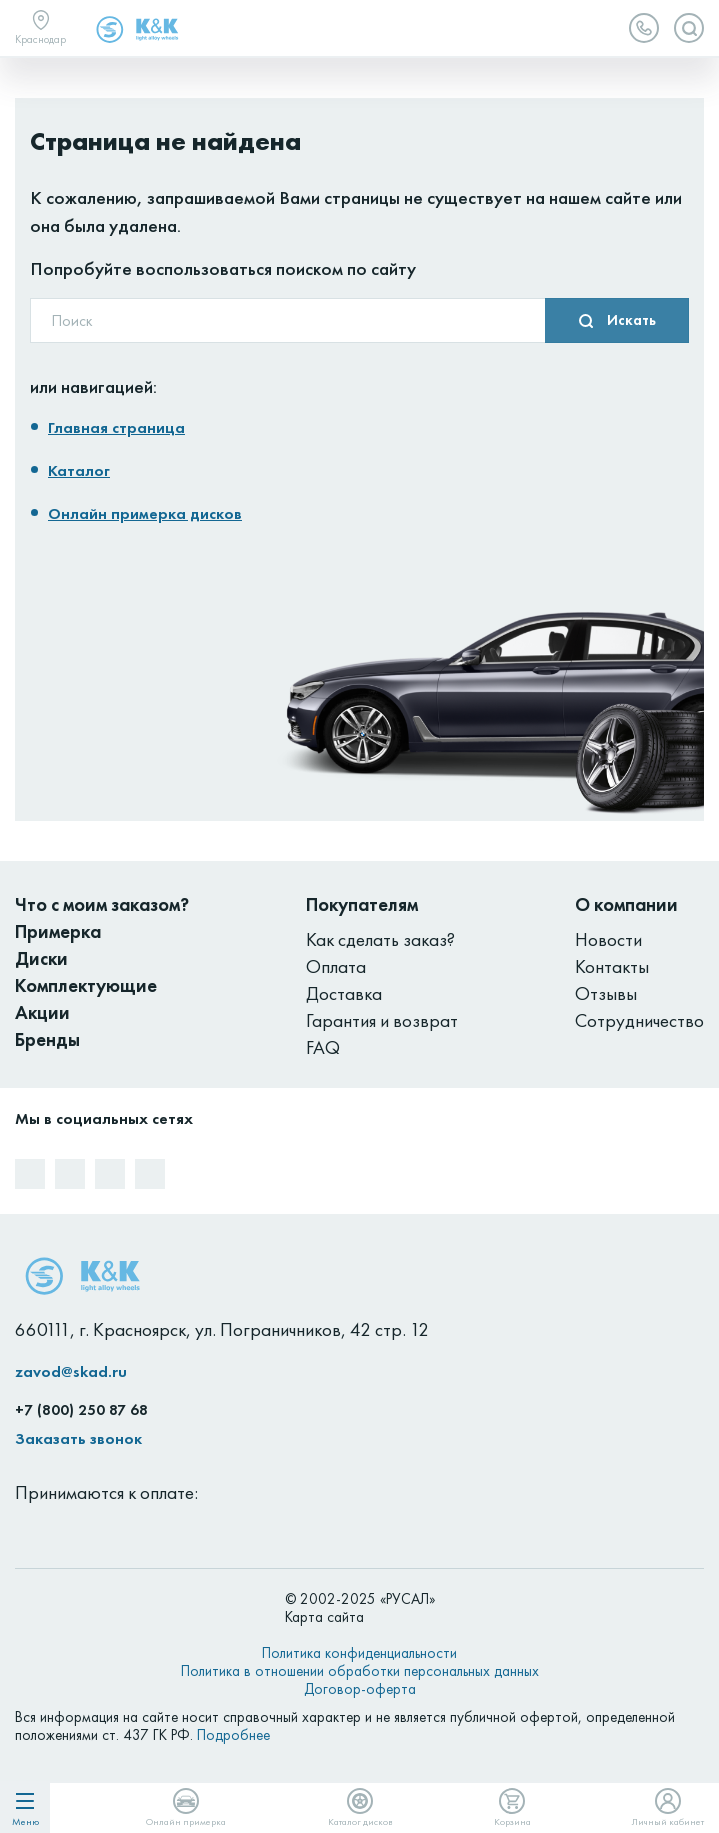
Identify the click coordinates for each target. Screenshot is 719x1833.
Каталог (79, 470)
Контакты (612, 966)
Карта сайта (324, 1617)
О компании (626, 904)
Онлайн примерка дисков (145, 513)
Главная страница (116, 427)
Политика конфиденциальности (359, 1653)
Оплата (336, 966)
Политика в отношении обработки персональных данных (360, 1671)
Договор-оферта (360, 1689)
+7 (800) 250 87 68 (81, 1410)
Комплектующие (86, 985)
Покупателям (362, 904)
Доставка (344, 993)
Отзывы (606, 993)
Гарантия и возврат (382, 1020)
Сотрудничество (639, 1020)
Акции (42, 1012)
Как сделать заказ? (380, 939)
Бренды (47, 1039)
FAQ (323, 1047)
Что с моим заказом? (102, 904)
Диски (41, 958)
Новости (608, 939)
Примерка (58, 931)
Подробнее (233, 1735)
